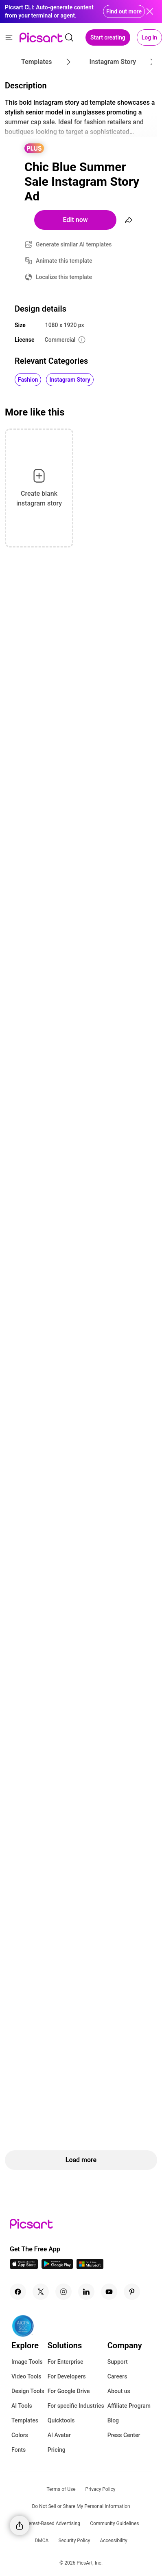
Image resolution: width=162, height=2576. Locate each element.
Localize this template (64, 277)
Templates (24, 2420)
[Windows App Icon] (90, 2266)
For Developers (67, 2376)
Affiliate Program (129, 2405)
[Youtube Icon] (109, 2292)
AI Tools (21, 2405)
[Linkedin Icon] (86, 2292)
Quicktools (61, 2420)
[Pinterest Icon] (132, 2292)
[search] (69, 37)
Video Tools (26, 2376)
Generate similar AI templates (74, 244)
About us (118, 2391)
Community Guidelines (114, 2523)
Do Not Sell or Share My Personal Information (81, 2506)
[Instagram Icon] (63, 2292)
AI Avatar (59, 2435)
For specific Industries (76, 2405)
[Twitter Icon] (41, 2292)
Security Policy (74, 2540)
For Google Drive (69, 2391)
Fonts (18, 2449)
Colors (19, 2435)
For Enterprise (65, 2361)
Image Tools (27, 2361)
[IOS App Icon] (24, 2266)
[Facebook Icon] (18, 2292)
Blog (113, 2420)
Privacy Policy (100, 2489)
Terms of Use (61, 2489)
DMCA (41, 2540)
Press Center (123, 2435)
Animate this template (64, 260)
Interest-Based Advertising (52, 2523)
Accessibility (113, 2540)
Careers (117, 2376)
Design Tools (27, 2391)
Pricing (57, 2449)
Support (117, 2361)
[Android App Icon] (57, 2266)
